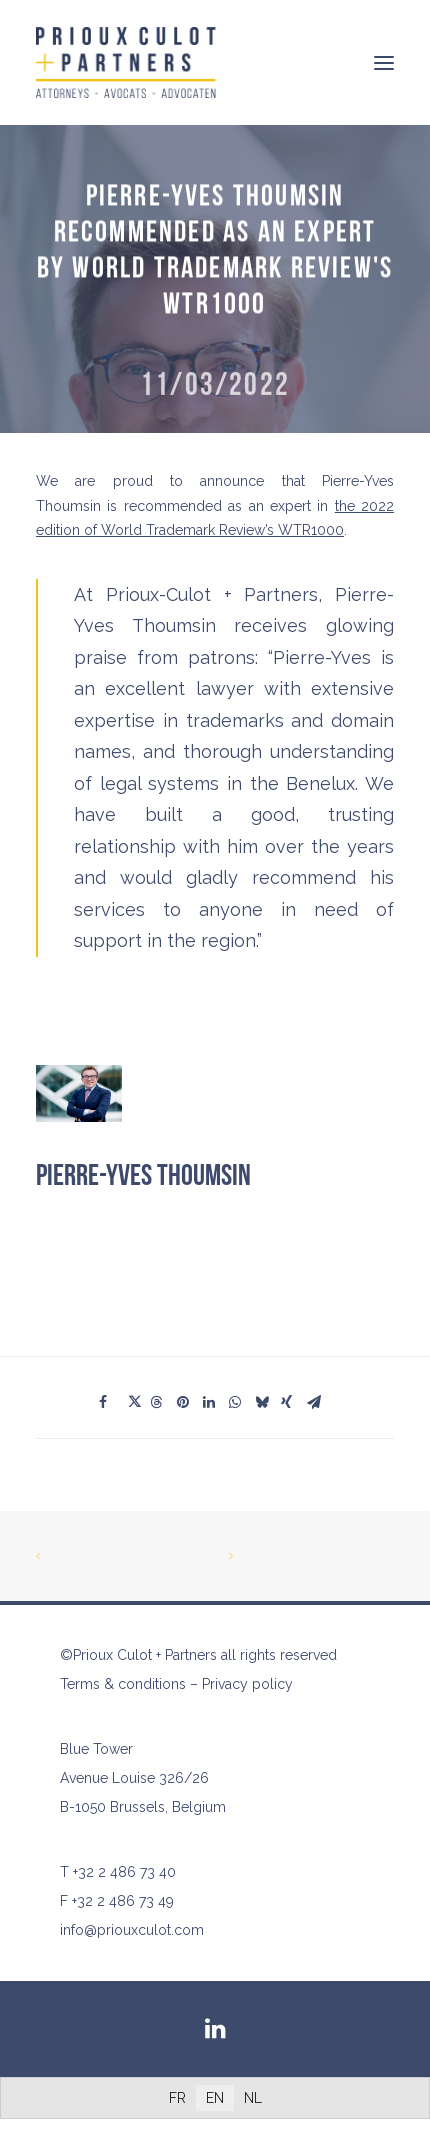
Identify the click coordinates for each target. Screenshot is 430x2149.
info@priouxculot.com (132, 1930)
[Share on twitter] (137, 1402)
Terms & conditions (123, 1684)
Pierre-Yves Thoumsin (143, 1176)
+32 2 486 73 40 (124, 1872)
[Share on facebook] (111, 1402)
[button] (384, 62)
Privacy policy (247, 1684)
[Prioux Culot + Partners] (126, 62)
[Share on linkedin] (215, 1402)
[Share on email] (319, 1402)
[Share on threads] (163, 1402)
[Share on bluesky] (267, 1402)
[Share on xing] (293, 1402)
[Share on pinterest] (189, 1402)
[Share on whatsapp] (241, 1402)
